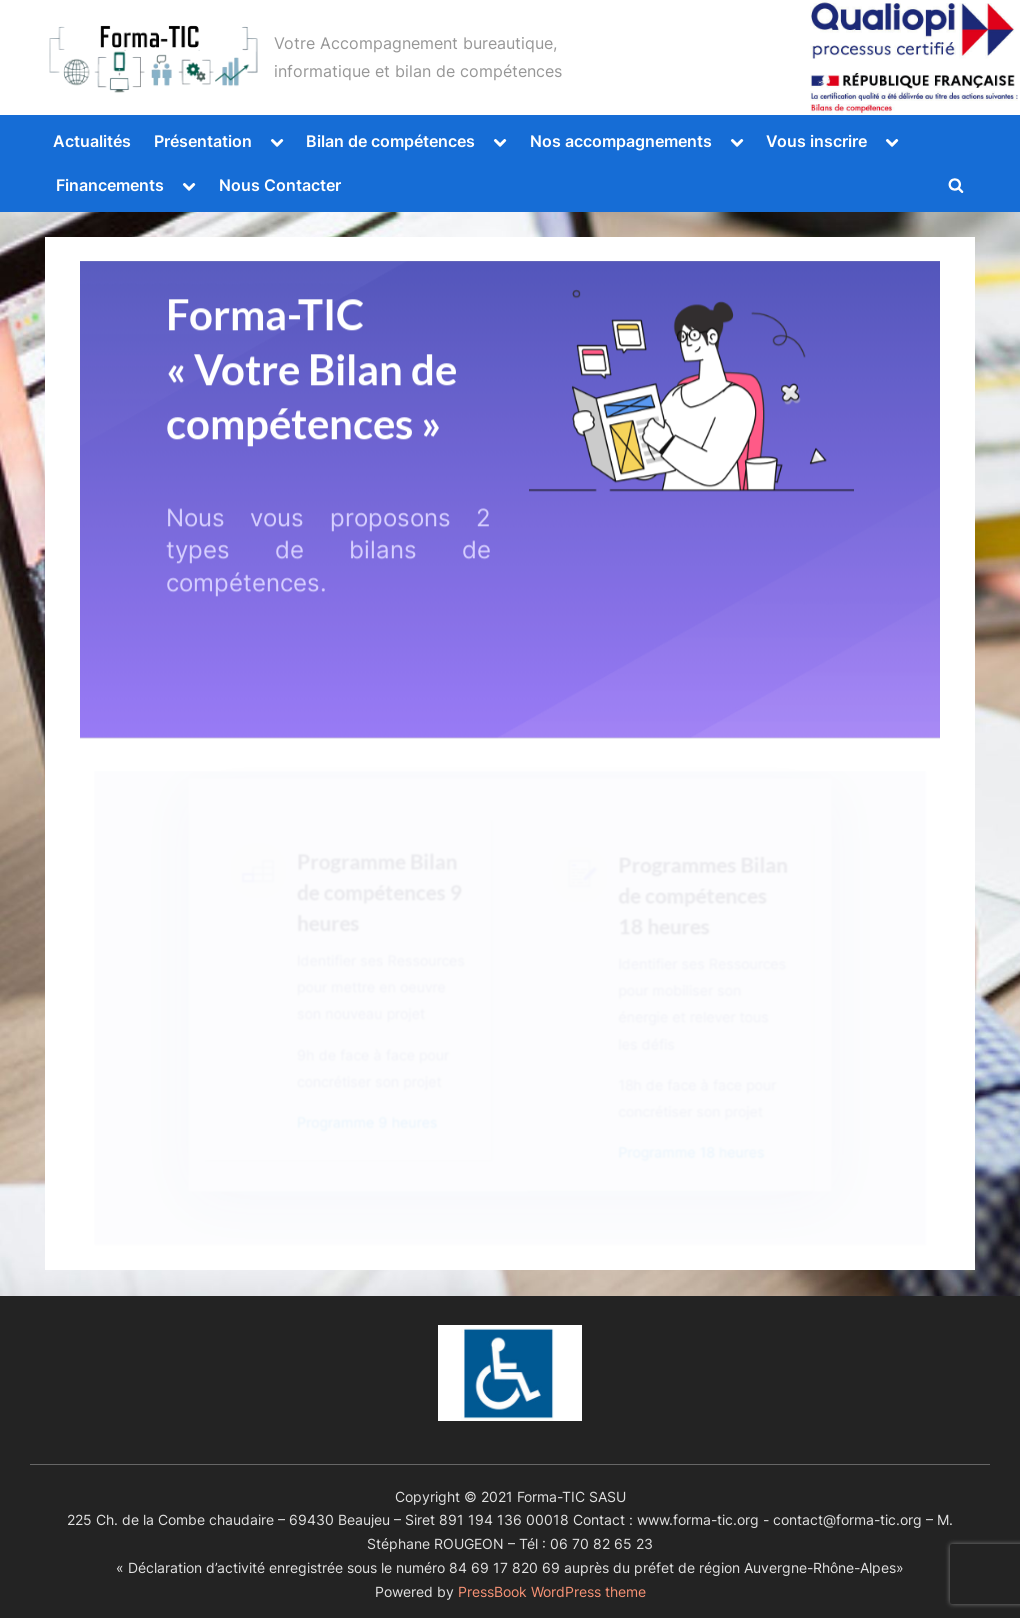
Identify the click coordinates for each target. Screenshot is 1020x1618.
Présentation (203, 141)
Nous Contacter (280, 185)
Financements (110, 185)
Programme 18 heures (684, 1154)
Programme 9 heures (371, 1124)
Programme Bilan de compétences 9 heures (382, 914)
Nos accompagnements (621, 141)
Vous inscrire (816, 141)
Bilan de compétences (390, 141)
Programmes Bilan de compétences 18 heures (695, 919)
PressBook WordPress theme (552, 1592)
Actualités (92, 141)
